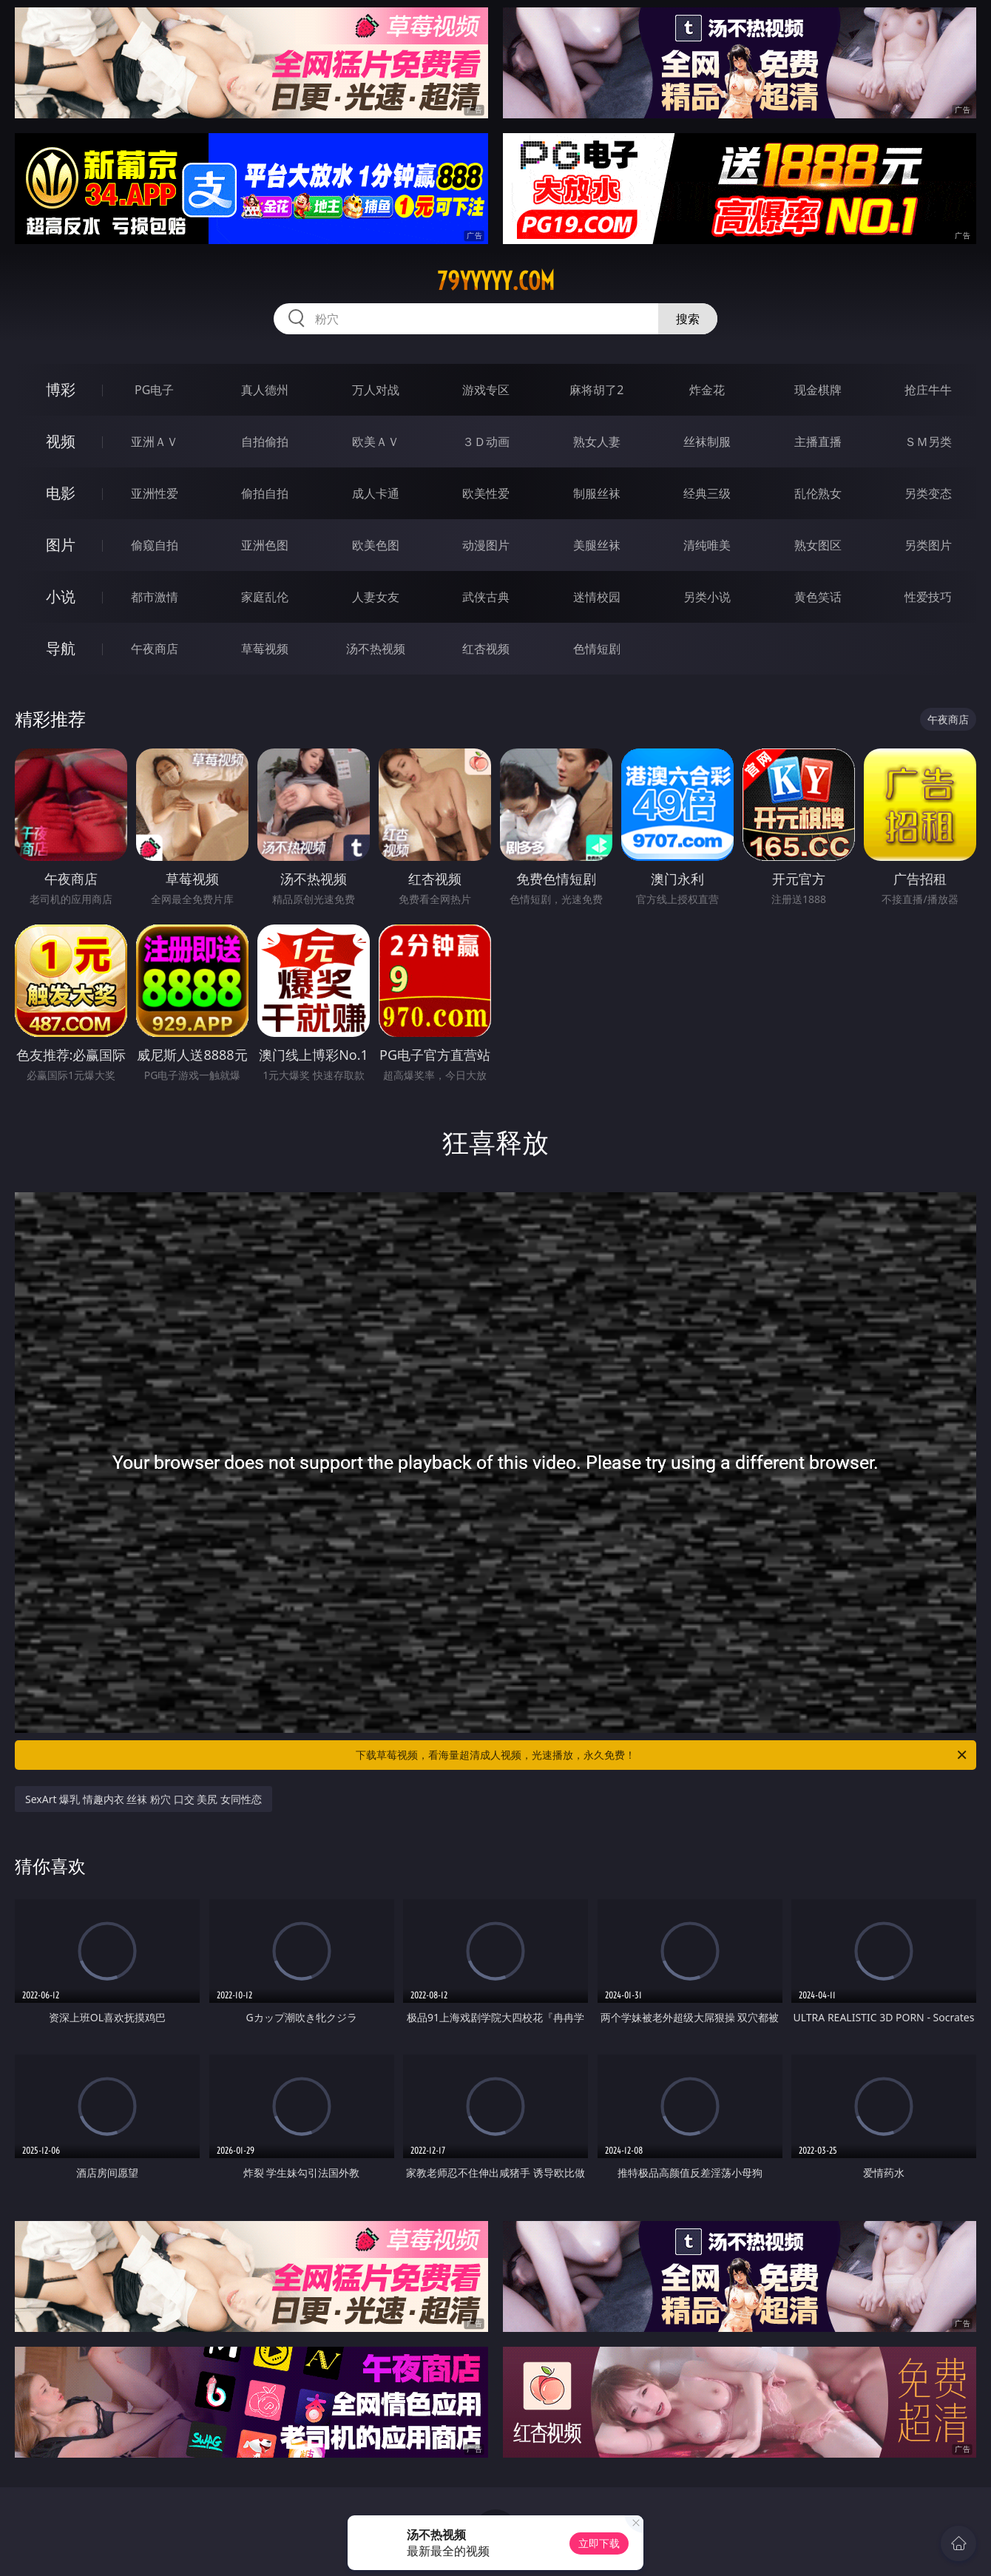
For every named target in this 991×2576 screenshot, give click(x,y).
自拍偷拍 (264, 441)
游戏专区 (486, 390)
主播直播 (818, 441)
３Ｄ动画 (486, 441)
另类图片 (928, 545)
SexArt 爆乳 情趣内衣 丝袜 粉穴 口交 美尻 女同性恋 (143, 1799)
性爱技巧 (928, 597)
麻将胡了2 (596, 390)
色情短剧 (596, 648)
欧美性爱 (486, 493)
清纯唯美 (707, 545)
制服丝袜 (596, 493)
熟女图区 (818, 545)
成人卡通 (375, 493)
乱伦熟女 (818, 493)
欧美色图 (375, 545)
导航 (60, 648)
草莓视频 (264, 648)
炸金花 (707, 390)
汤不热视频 (375, 648)
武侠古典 (486, 597)
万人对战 (375, 390)
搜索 (688, 319)
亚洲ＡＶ (154, 441)
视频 (60, 441)
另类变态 (928, 493)
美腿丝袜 (596, 545)
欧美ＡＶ (375, 441)
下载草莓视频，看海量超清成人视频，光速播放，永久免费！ (662, 1755)
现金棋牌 (818, 390)
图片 (60, 545)
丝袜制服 (707, 441)
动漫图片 (486, 545)
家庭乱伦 (264, 597)
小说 (60, 596)
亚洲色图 (264, 545)
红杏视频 (486, 648)
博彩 (60, 389)
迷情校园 (596, 597)
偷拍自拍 (264, 493)
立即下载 (599, 2543)
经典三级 (707, 493)
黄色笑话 (818, 597)
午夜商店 (154, 648)
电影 (60, 493)
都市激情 (154, 597)
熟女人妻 (596, 441)
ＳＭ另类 (928, 441)
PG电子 (154, 390)
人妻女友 (375, 597)
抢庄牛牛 (928, 390)
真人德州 (264, 390)
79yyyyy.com (496, 281)
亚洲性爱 (154, 493)
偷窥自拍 (154, 545)
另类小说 (707, 597)
